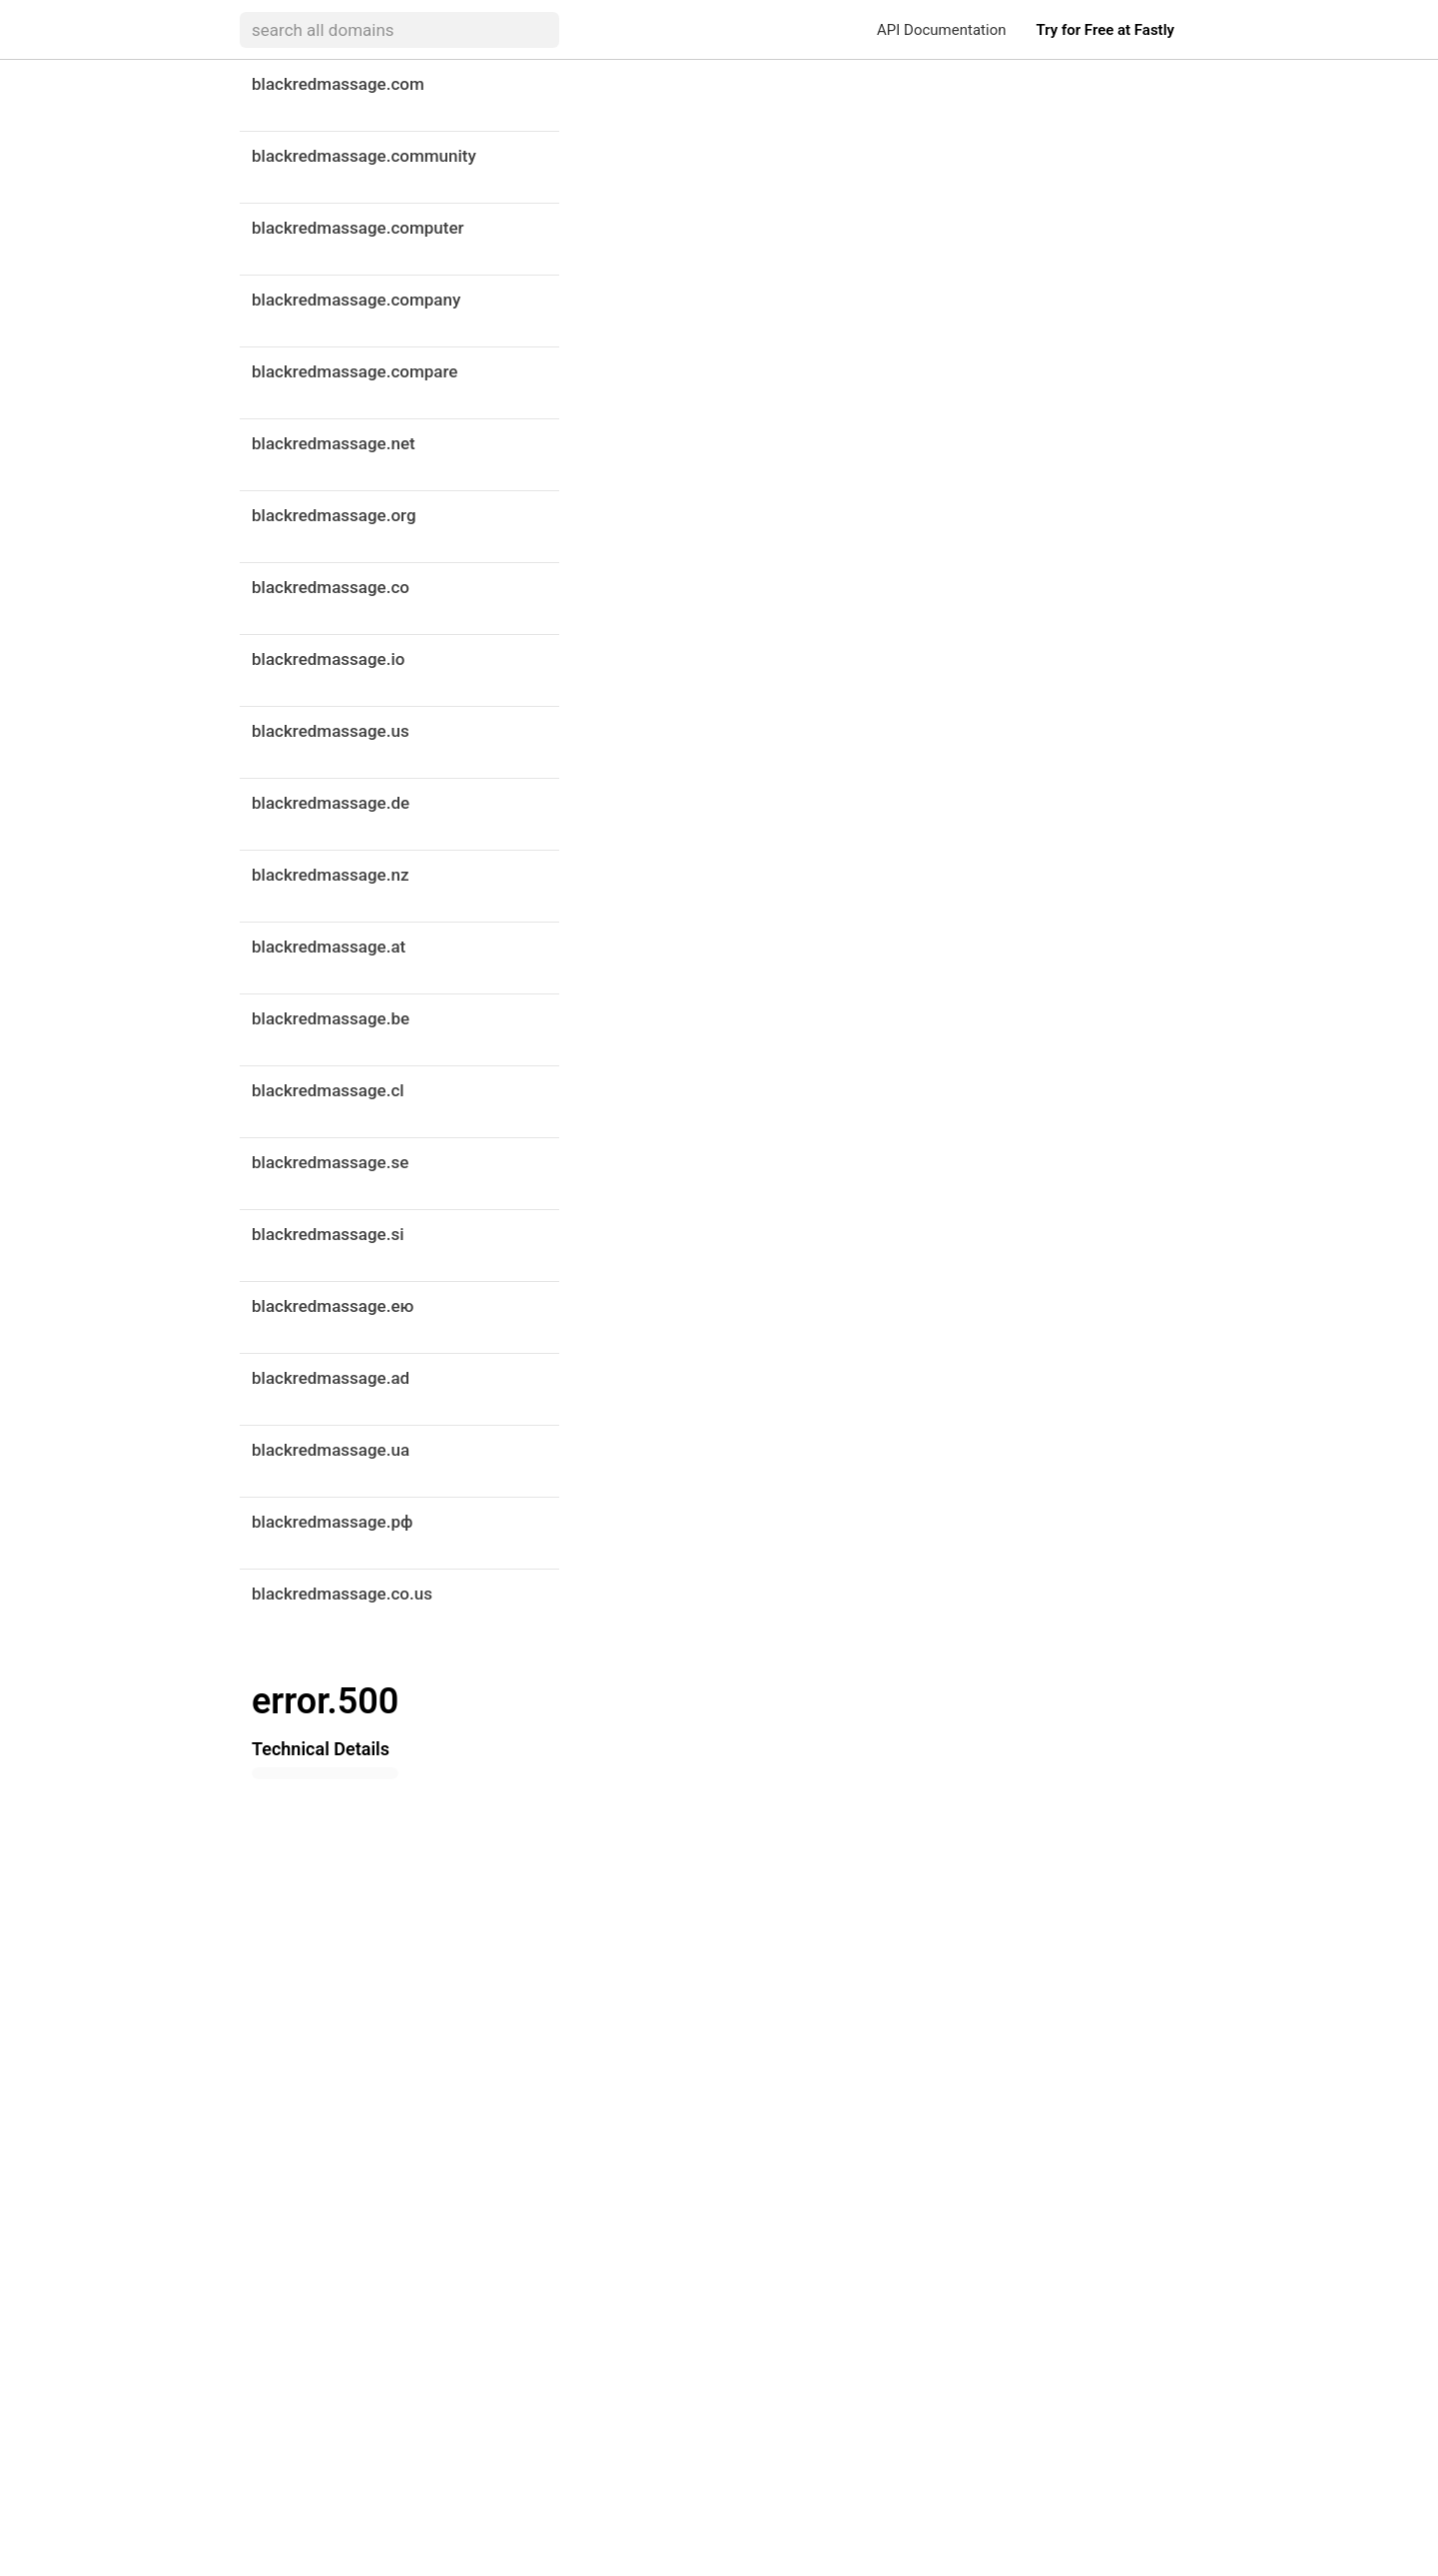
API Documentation (941, 30)
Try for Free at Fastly (1105, 30)
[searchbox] (399, 30)
